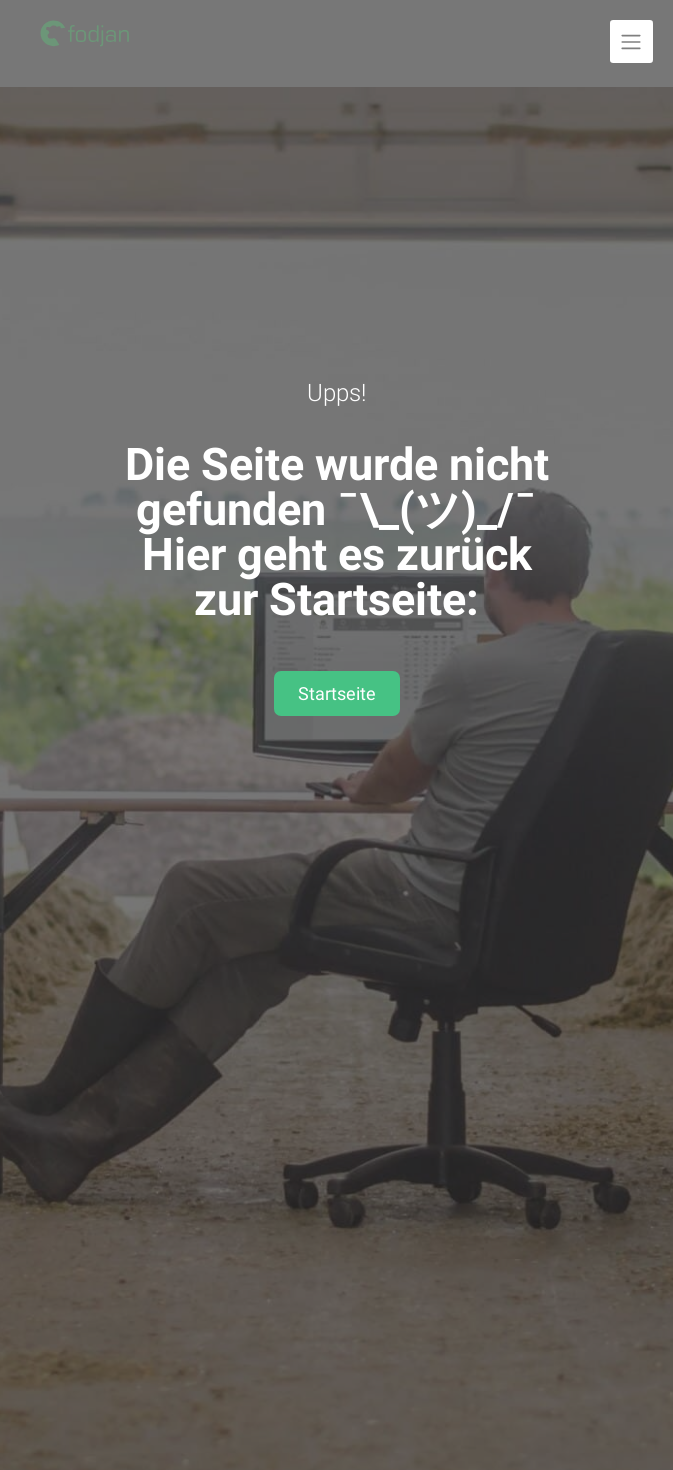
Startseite (337, 693)
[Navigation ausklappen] (631, 41)
